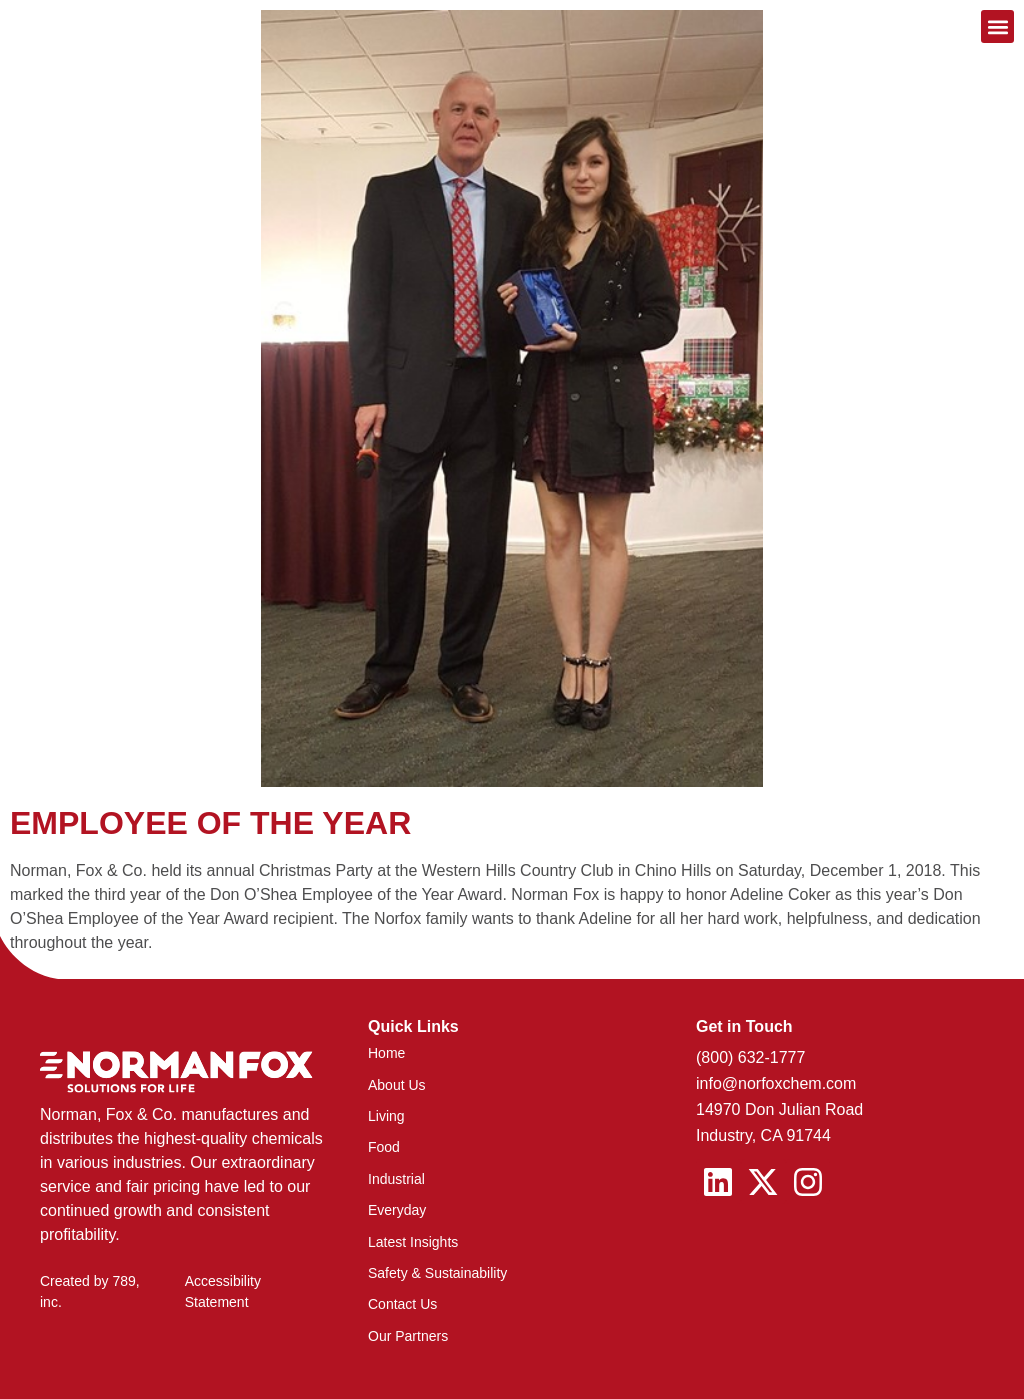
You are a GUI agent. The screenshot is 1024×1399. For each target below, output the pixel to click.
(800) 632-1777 (750, 1057)
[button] (997, 26)
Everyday (397, 1210)
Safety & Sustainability (437, 1273)
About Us (397, 1085)
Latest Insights (413, 1242)
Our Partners (408, 1336)
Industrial (396, 1179)
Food (384, 1147)
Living (386, 1116)
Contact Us (402, 1304)
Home (386, 1053)
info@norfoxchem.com (776, 1083)
